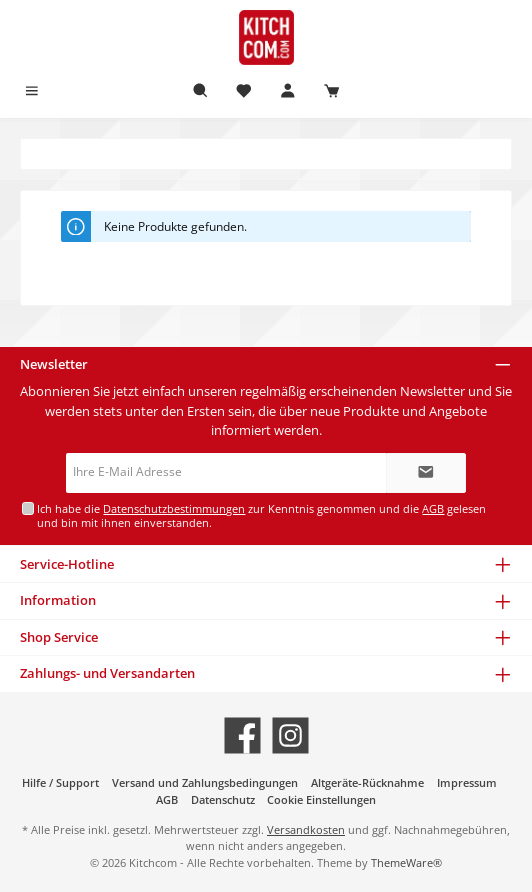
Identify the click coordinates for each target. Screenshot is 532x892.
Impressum (467, 782)
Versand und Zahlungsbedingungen (205, 782)
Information (58, 600)
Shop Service (59, 637)
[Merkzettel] (244, 91)
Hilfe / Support (60, 782)
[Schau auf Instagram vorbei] (290, 735)
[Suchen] (201, 91)
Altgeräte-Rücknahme (367, 782)
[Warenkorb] (332, 91)
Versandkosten (306, 829)
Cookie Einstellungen (321, 799)
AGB (433, 508)
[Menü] (32, 91)
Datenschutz (223, 799)
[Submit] (426, 473)
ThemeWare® (406, 862)
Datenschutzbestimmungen (174, 508)
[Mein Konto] (288, 91)
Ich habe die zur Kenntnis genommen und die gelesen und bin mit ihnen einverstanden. (261, 515)
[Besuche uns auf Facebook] (242, 735)
